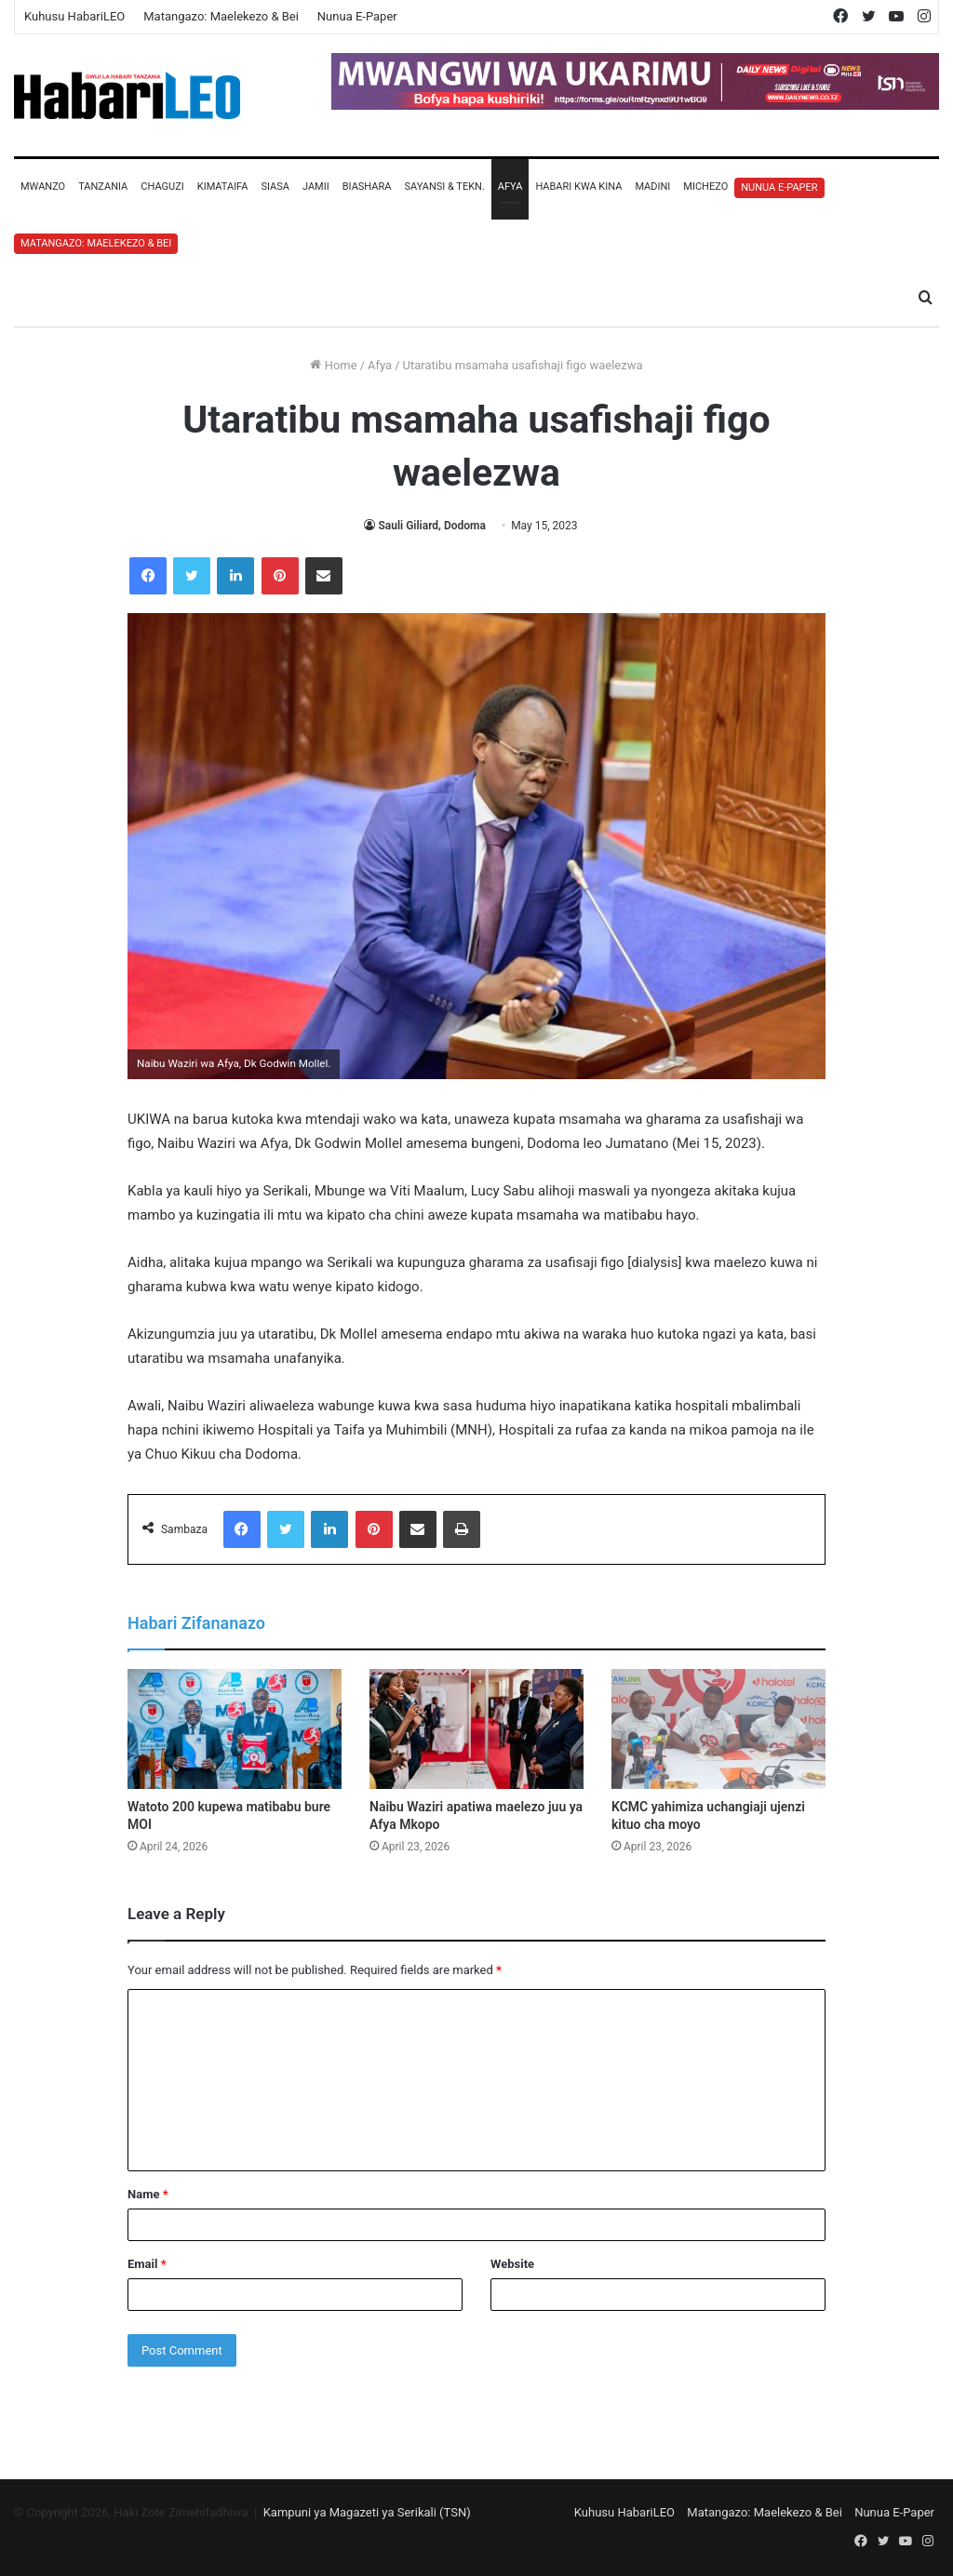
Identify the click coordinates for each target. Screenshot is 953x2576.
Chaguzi (162, 186)
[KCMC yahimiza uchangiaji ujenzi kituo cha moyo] (718, 1729)
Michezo (705, 186)
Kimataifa (222, 186)
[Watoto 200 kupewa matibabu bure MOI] (235, 1729)
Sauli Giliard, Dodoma (431, 525)
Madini (652, 186)
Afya (510, 186)
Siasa (275, 186)
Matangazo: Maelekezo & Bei (221, 16)
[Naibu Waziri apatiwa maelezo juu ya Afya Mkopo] (476, 1729)
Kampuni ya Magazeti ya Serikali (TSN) (367, 2512)
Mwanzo (42, 186)
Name (148, 2194)
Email (147, 2264)
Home (333, 365)
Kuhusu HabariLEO (74, 16)
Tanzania (103, 186)
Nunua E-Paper (357, 16)
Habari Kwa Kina (578, 186)
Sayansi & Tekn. (444, 186)
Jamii (315, 186)
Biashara (367, 186)
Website (512, 2264)
